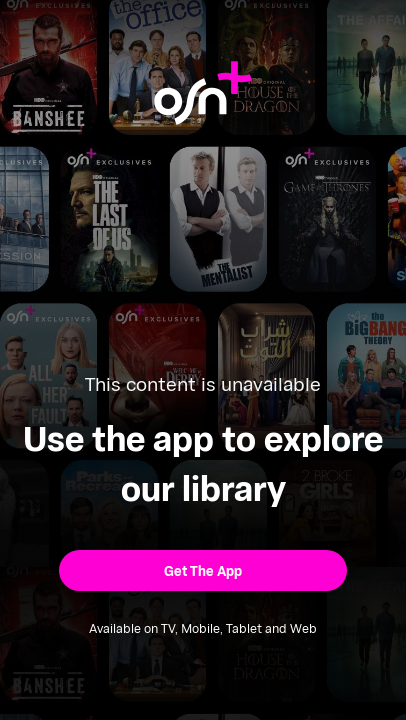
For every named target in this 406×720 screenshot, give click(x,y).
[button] (203, 570)
